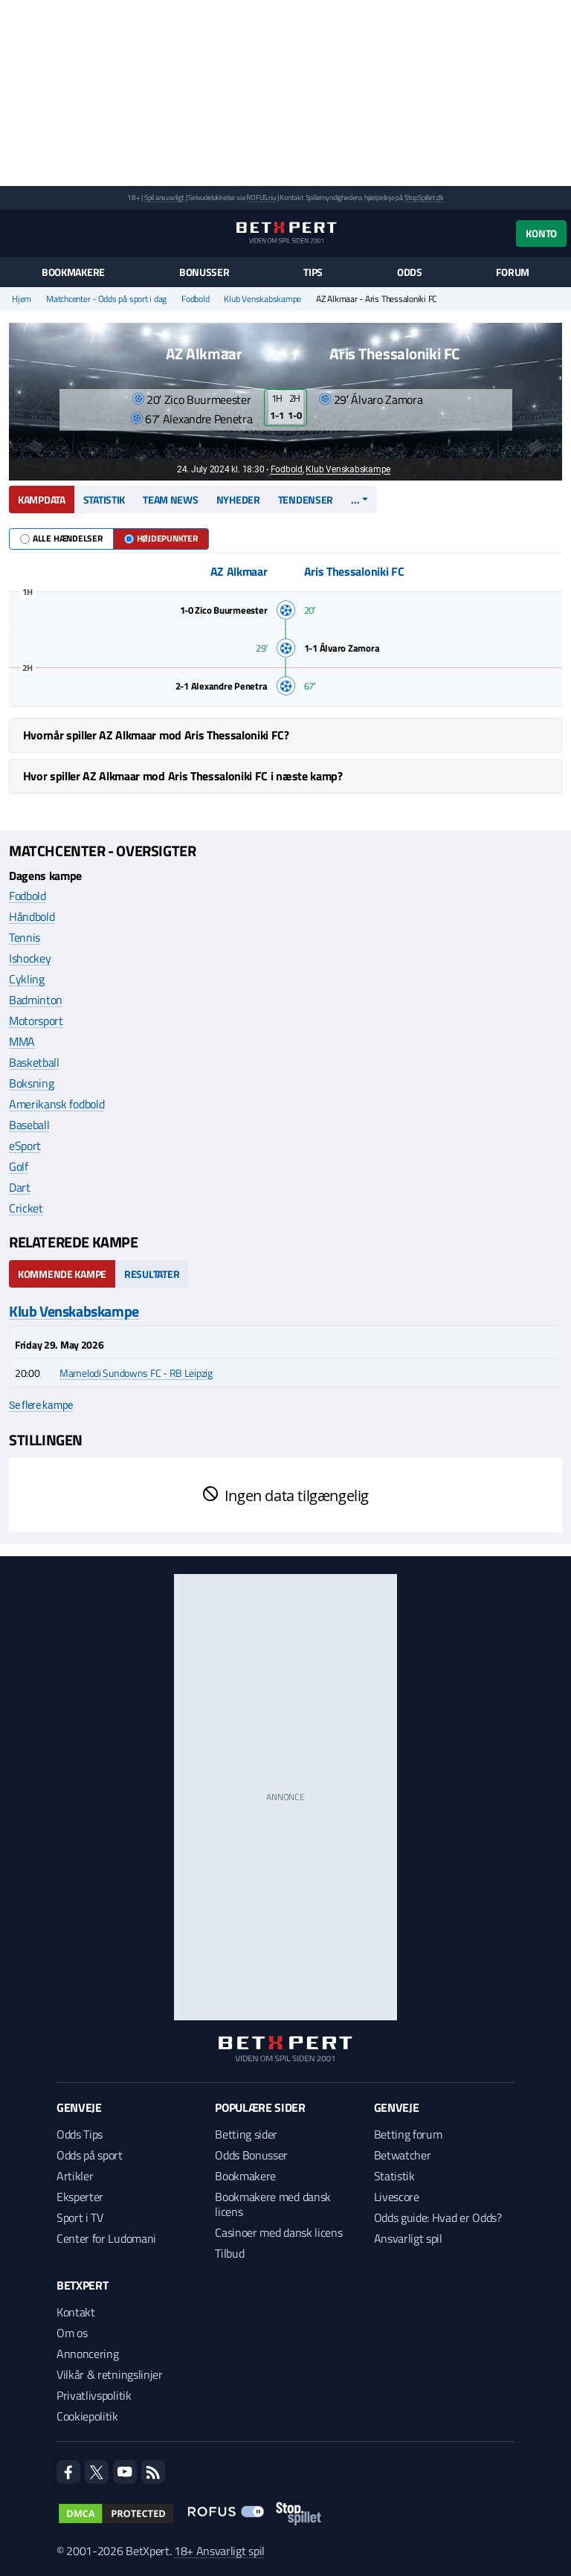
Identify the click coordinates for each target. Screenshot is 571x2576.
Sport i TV (80, 2217)
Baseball (29, 1125)
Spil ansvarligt (164, 197)
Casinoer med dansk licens (278, 2232)
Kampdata (41, 499)
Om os (72, 2333)
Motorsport (36, 1021)
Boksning (31, 1083)
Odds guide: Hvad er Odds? (438, 2217)
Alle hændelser (61, 538)
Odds (409, 272)
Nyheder (238, 499)
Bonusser (204, 272)
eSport (25, 1145)
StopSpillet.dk (424, 197)
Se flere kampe (41, 1405)
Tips (313, 272)
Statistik (104, 499)
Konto (541, 233)
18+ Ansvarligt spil (219, 2551)
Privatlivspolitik (94, 2395)
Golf (18, 1166)
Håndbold (31, 916)
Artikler (75, 2176)
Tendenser (305, 499)
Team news (170, 499)
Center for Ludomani (106, 2238)
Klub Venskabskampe (262, 299)
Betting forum (408, 2134)
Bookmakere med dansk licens (273, 2204)
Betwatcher (402, 2155)
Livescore (396, 2197)
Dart (19, 1187)
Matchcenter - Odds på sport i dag (106, 299)
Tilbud (229, 2253)
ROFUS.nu (260, 197)
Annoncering (87, 2354)
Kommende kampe (62, 1274)
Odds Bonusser (251, 2155)
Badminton (35, 1000)
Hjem (21, 299)
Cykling (27, 979)
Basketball (34, 1062)
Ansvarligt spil (408, 2238)
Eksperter (80, 2197)
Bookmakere (73, 272)
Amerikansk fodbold (56, 1104)
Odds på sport (90, 2155)
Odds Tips (80, 2134)
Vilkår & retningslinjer (110, 2374)
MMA (22, 1041)
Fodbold (195, 299)
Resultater (151, 1274)
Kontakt (76, 2312)
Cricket (26, 1208)
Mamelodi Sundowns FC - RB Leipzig (136, 1373)
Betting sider (246, 2134)
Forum (512, 272)
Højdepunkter (161, 538)
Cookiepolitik (87, 2416)
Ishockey (30, 958)
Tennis (24, 937)
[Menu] (16, 233)
